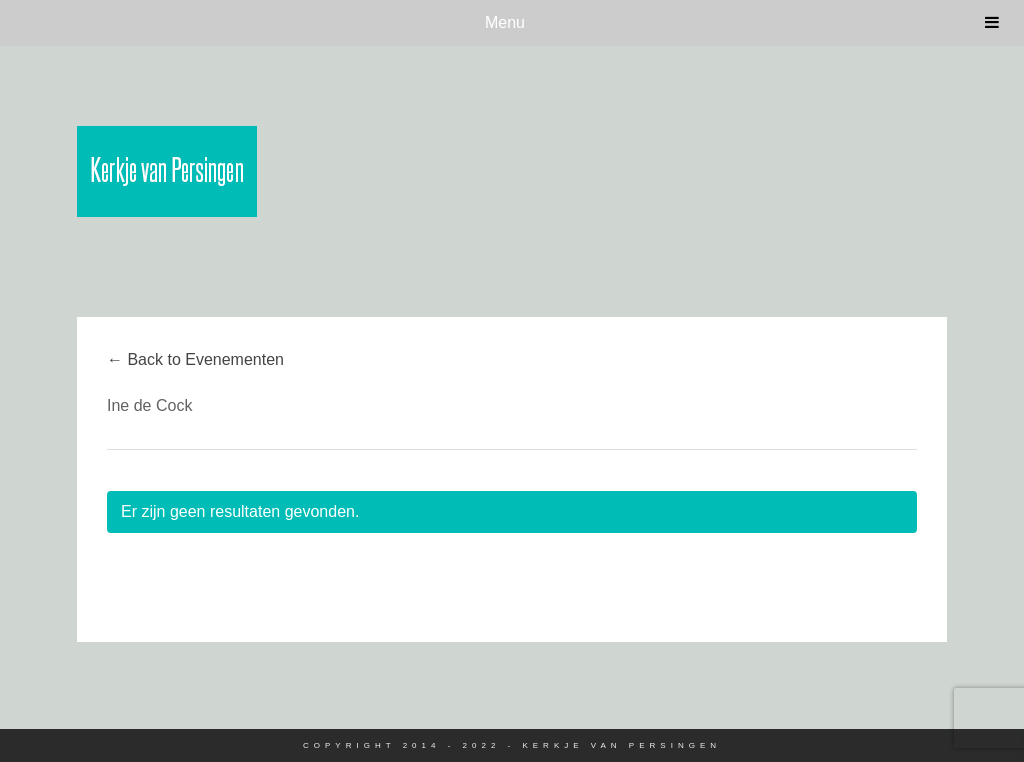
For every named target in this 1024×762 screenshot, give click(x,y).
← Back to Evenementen (195, 359)
